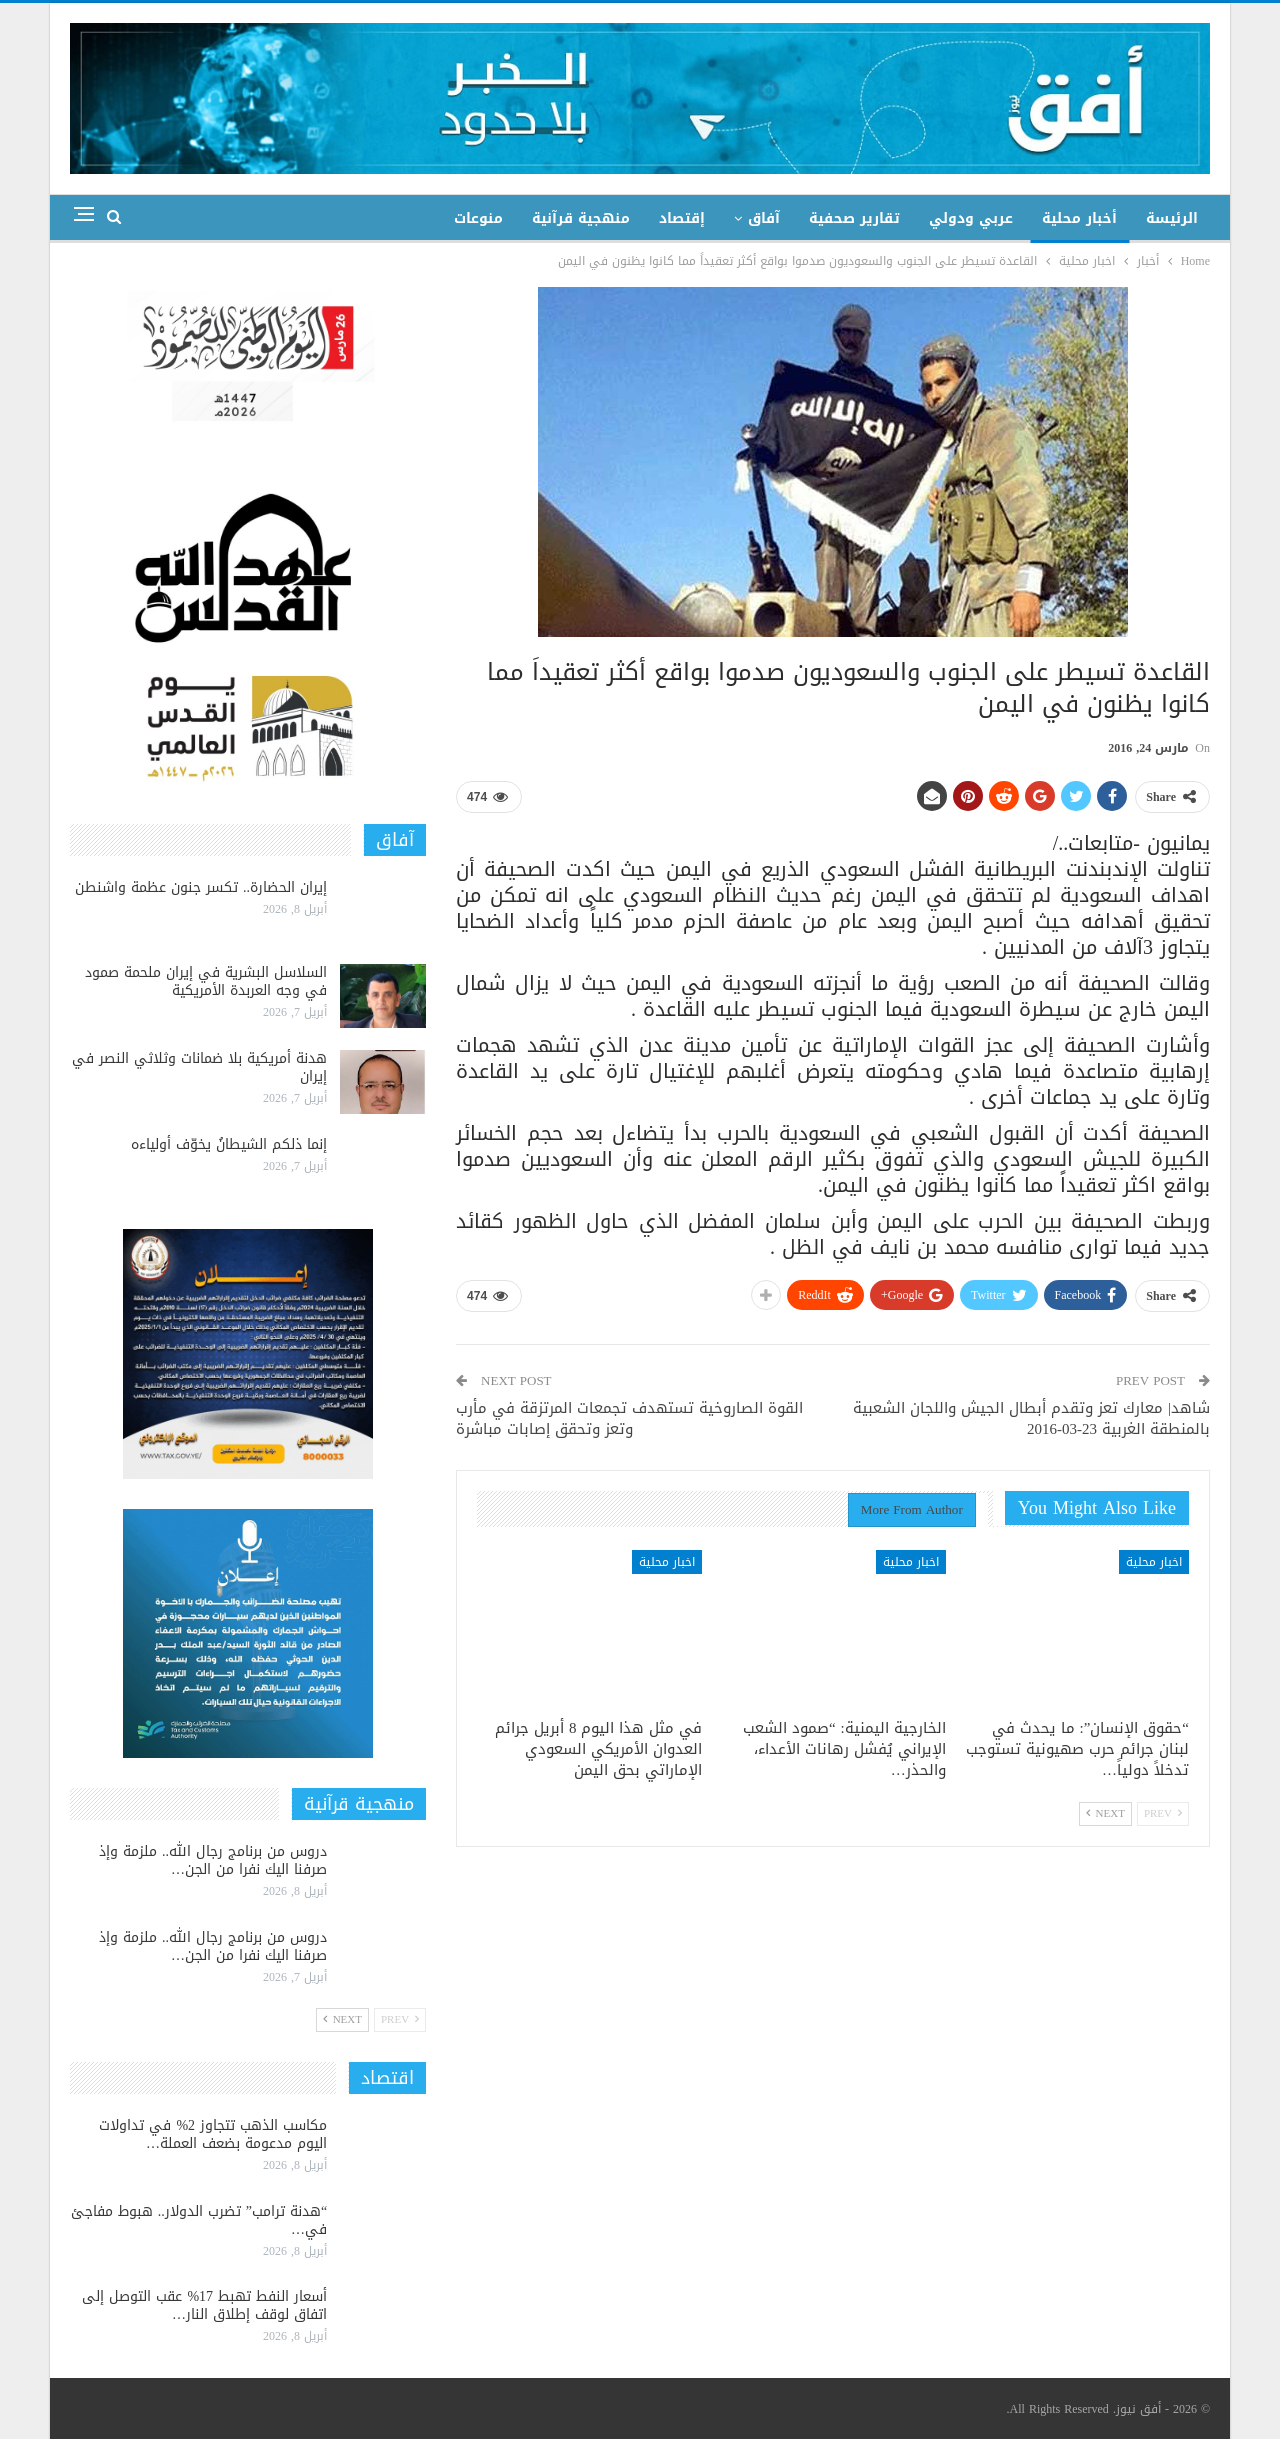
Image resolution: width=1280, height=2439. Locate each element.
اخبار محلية (1154, 1562)
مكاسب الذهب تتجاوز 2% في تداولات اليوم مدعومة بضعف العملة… (213, 2134)
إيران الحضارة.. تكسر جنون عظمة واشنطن (201, 887)
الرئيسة (1172, 218)
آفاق (764, 218)
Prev (1163, 1813)
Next (1105, 1813)
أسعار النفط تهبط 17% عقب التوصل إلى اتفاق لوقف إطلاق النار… (204, 2305)
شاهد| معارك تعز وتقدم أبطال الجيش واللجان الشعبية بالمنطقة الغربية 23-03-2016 (1031, 1418)
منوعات (478, 218)
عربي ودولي (971, 218)
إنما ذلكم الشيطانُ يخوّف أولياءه (229, 1144)
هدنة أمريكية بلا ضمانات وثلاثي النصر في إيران (199, 1067)
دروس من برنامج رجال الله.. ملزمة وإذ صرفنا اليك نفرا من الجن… (213, 1860)
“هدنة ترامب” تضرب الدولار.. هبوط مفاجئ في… (199, 2220)
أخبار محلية (1079, 218)
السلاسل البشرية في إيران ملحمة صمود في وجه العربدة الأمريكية (206, 981)
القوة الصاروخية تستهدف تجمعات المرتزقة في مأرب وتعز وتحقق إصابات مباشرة (629, 1418)
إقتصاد (682, 218)
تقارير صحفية (854, 218)
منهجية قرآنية (581, 218)
